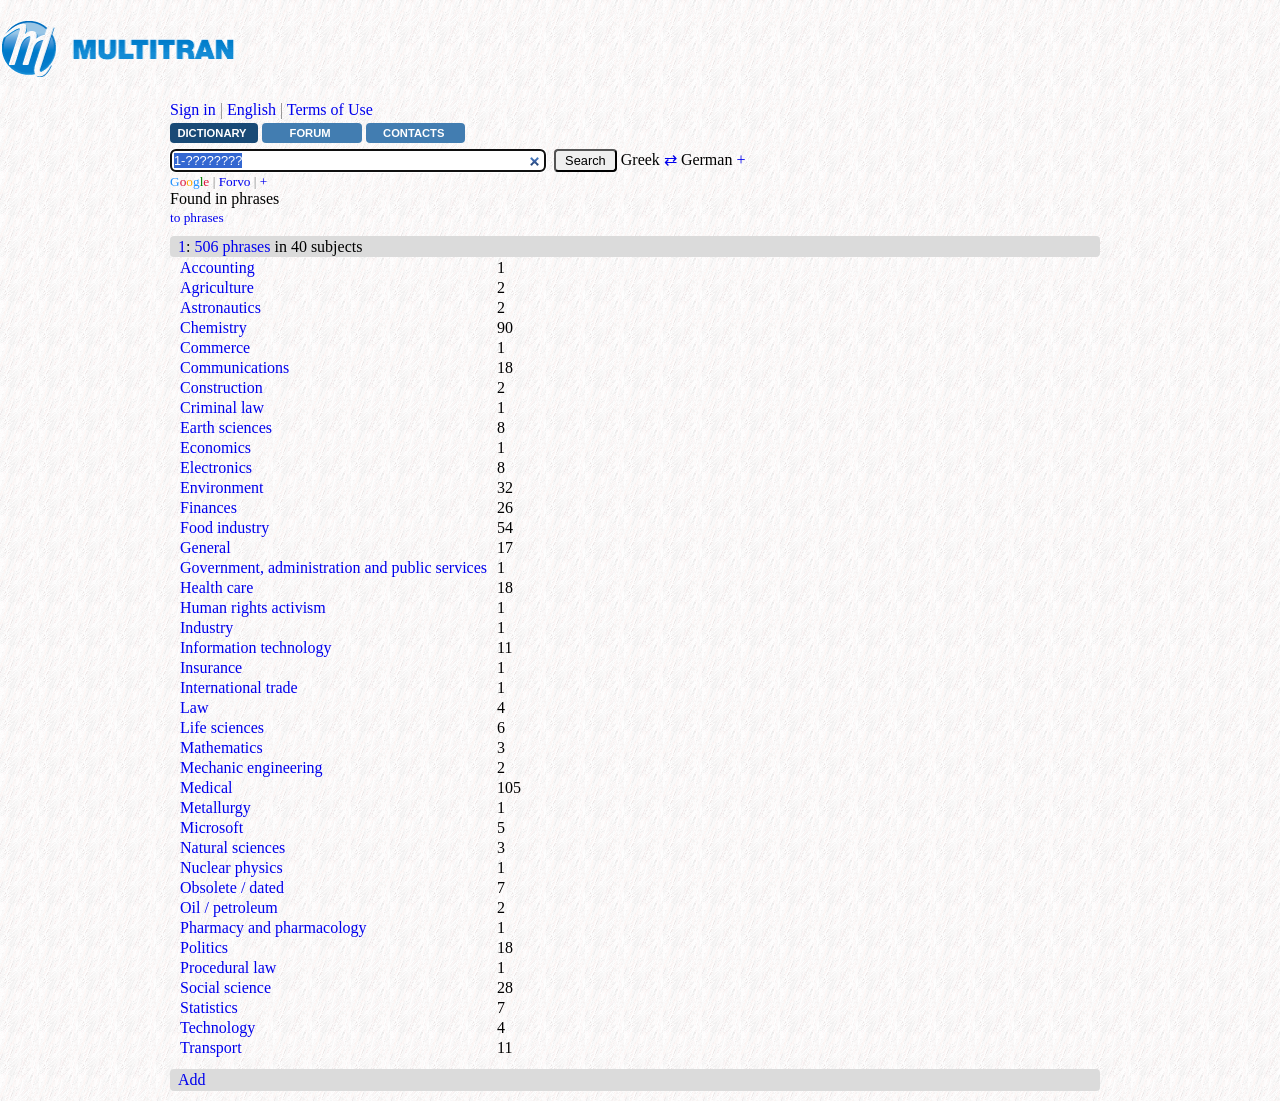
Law (194, 707)
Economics (215, 447)
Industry (206, 627)
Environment (222, 487)
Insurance (211, 667)
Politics (204, 947)
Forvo (235, 181)
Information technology (256, 647)
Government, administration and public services (333, 567)
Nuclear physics (231, 867)
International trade (239, 687)
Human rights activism (253, 607)
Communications (234, 367)
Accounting (217, 267)
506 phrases (232, 246)
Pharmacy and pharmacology (273, 927)
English (251, 109)
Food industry (224, 527)
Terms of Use (330, 109)
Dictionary (211, 133)
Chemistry (213, 327)
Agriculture (217, 287)
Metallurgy (215, 807)
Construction (221, 387)
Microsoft (211, 827)
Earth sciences (226, 427)
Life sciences (222, 727)
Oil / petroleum (229, 907)
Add (192, 1079)
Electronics (216, 467)
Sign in (193, 109)
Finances (208, 507)
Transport (211, 1047)
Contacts (413, 133)
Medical (206, 787)
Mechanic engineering (251, 767)
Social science (225, 987)
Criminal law (222, 407)
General (205, 547)
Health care (216, 587)
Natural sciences (232, 847)
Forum (310, 133)
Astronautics (220, 307)
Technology (217, 1027)
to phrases (197, 217)
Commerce (215, 347)
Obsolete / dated (232, 887)
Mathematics (221, 747)
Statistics (209, 1007)
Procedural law (228, 967)
